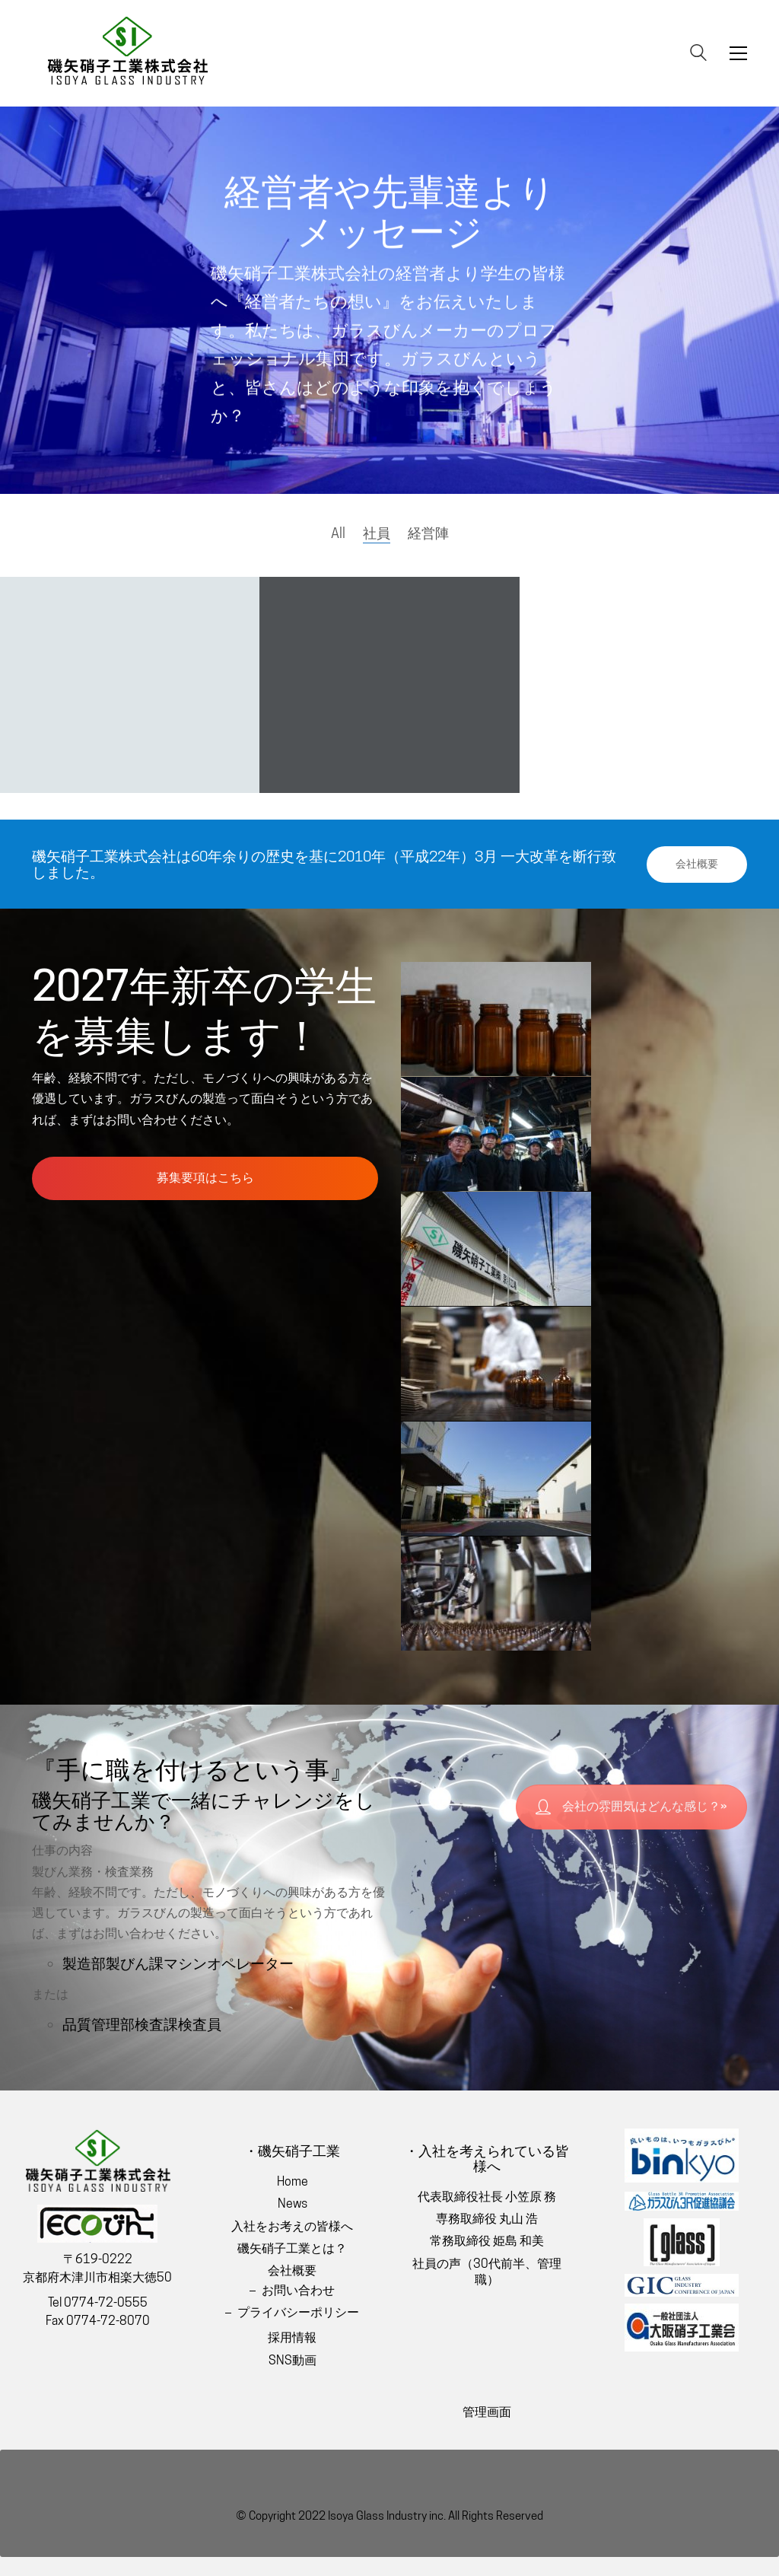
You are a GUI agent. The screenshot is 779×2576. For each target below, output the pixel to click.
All (338, 533)
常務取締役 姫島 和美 (487, 2241)
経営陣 (428, 533)
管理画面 (487, 2412)
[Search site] (698, 54)
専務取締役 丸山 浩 (487, 2218)
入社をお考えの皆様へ (292, 2226)
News (292, 2203)
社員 (376, 533)
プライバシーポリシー (298, 2312)
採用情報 (292, 2337)
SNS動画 (292, 2360)
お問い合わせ (298, 2290)
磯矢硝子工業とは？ (292, 2248)
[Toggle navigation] (738, 53)
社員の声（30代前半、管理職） (486, 2271)
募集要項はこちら (205, 1177)
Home (292, 2181)
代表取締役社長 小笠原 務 (487, 2196)
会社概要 (697, 864)
